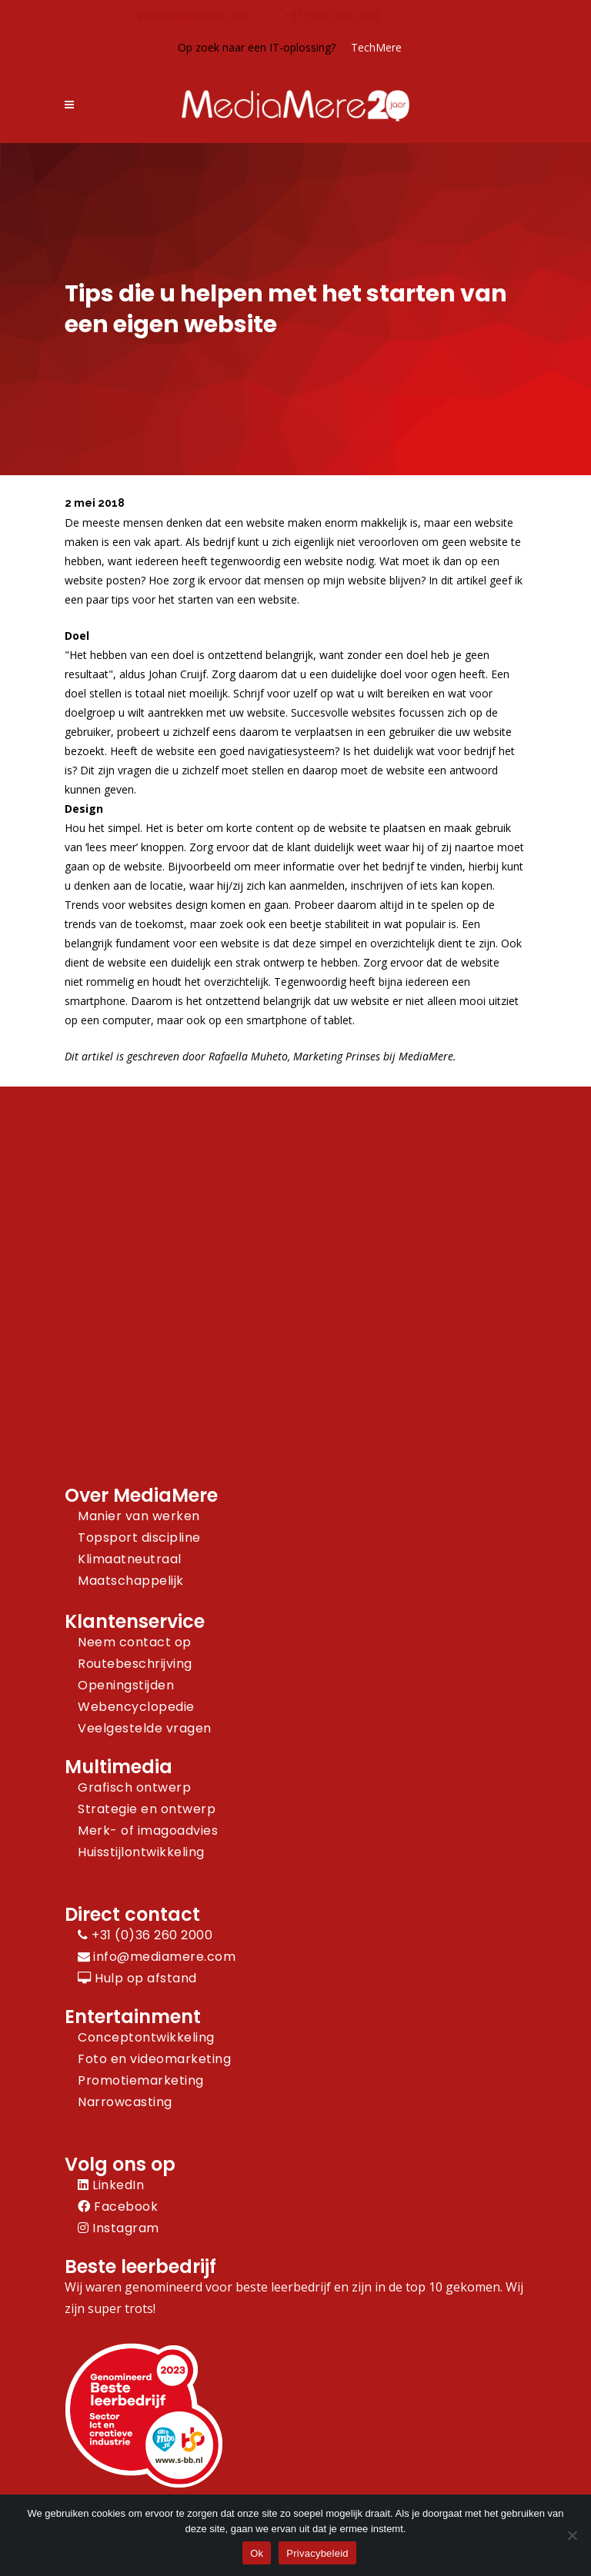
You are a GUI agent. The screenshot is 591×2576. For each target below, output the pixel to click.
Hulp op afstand (137, 1978)
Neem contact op (135, 1642)
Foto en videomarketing (154, 2059)
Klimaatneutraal (130, 1559)
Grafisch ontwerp (134, 1787)
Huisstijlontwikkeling (141, 1852)
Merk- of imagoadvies (148, 1830)
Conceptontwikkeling (146, 2037)
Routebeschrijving (135, 1663)
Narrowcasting (125, 2102)
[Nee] (571, 2535)
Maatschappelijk (131, 1580)
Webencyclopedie (136, 1707)
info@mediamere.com (194, 15)
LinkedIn (111, 2185)
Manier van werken (139, 1516)
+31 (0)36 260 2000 (332, 15)
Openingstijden (126, 1685)
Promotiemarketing (141, 2080)
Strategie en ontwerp (146, 1809)
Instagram (118, 2228)
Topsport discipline (139, 1537)
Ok (256, 2553)
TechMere (376, 47)
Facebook (118, 2206)
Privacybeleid (317, 2553)
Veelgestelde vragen (145, 1728)
